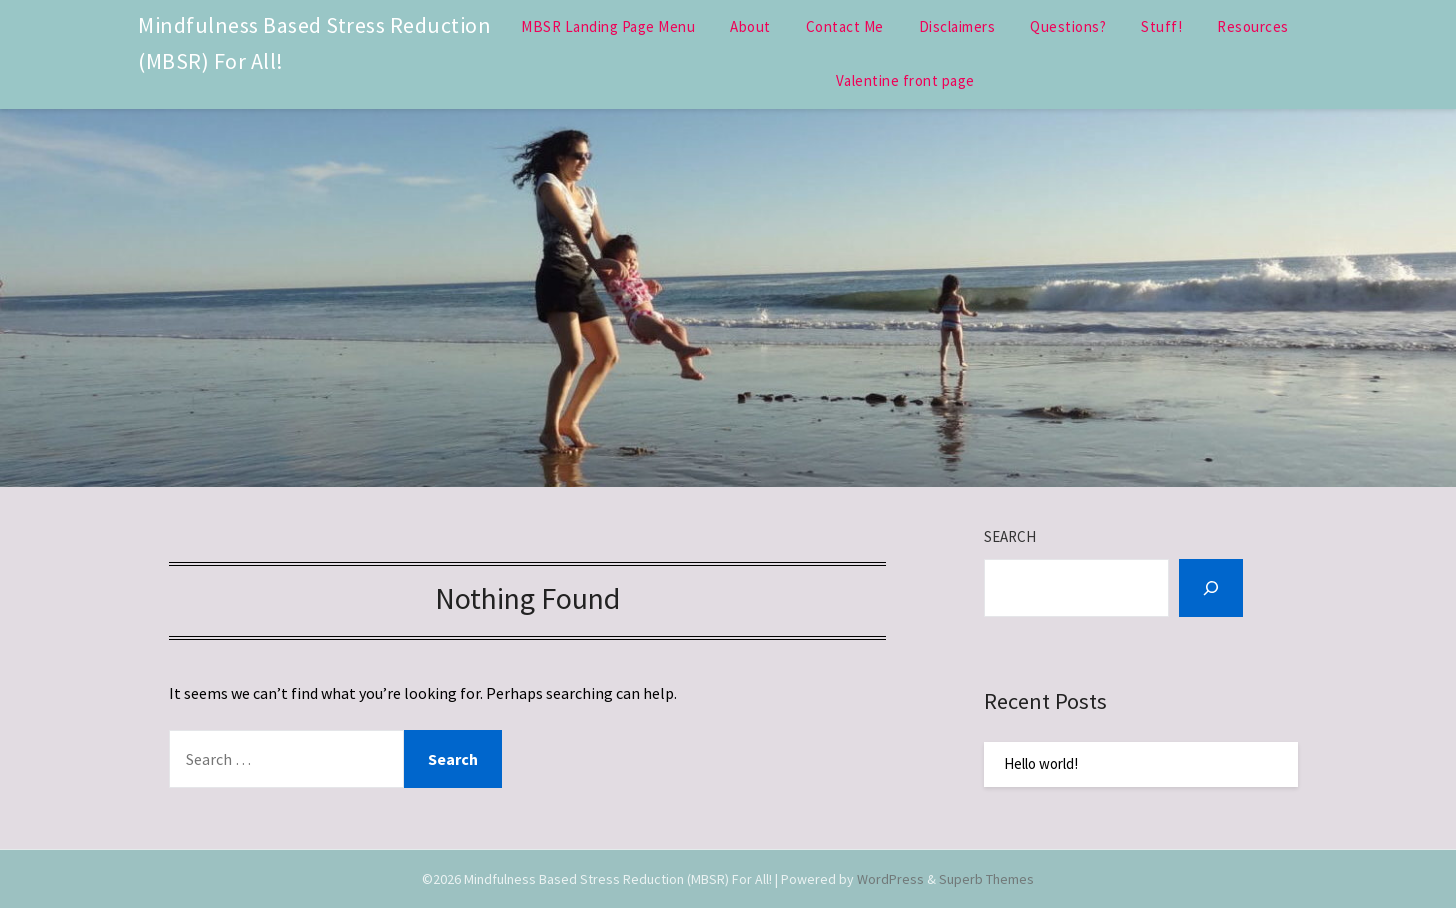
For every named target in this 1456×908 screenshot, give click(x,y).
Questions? (1068, 26)
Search (1010, 536)
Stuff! (1161, 26)
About (750, 26)
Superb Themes (986, 879)
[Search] (1211, 588)
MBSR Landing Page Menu (608, 26)
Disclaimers (957, 26)
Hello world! (1041, 763)
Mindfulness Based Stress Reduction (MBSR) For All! (314, 43)
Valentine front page (905, 80)
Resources (1253, 26)
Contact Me (845, 26)
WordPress (890, 879)
